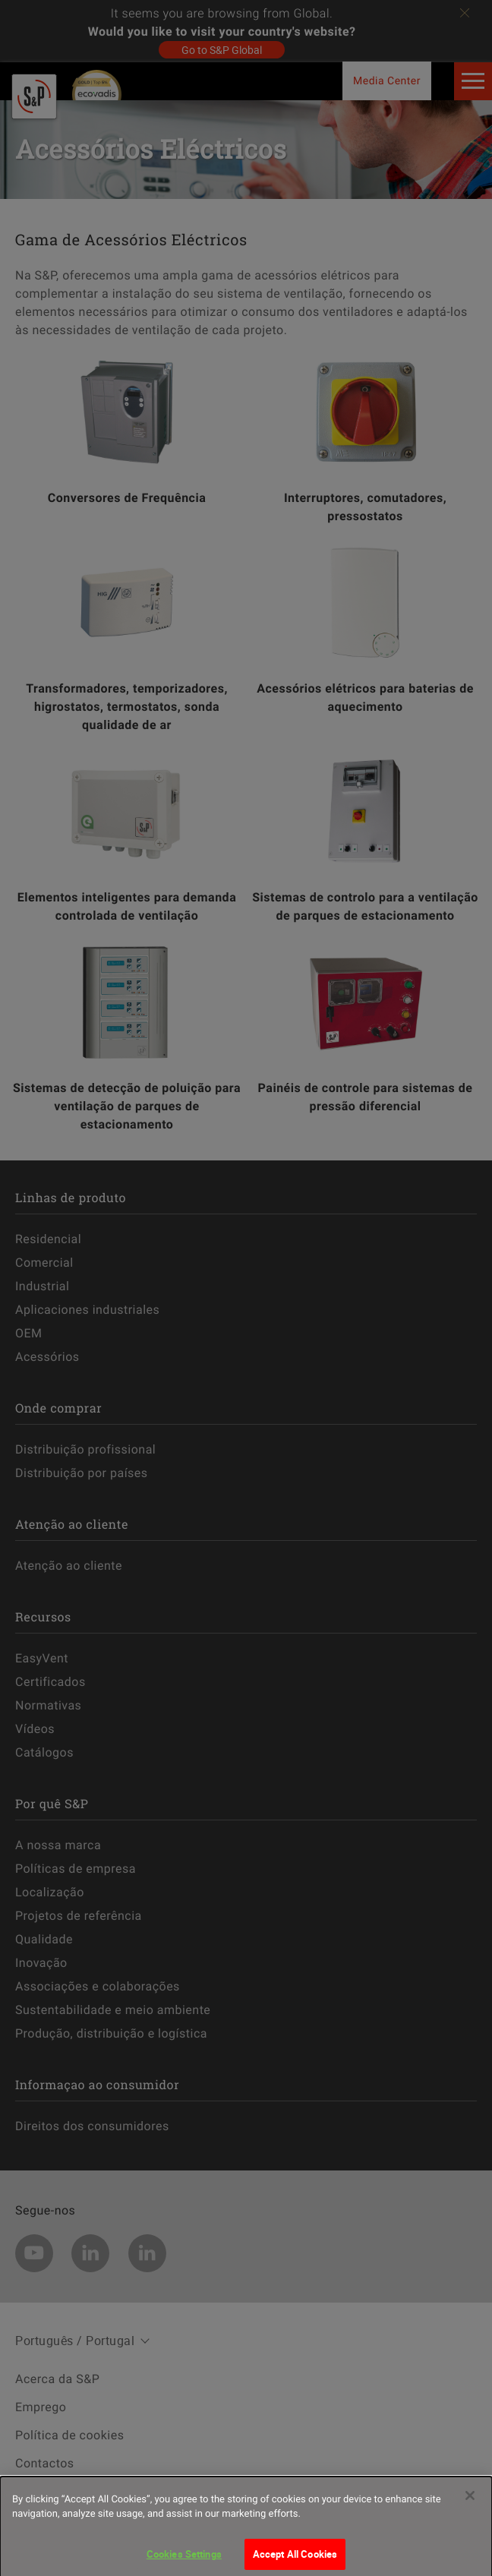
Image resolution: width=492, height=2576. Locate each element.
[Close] (470, 2506)
